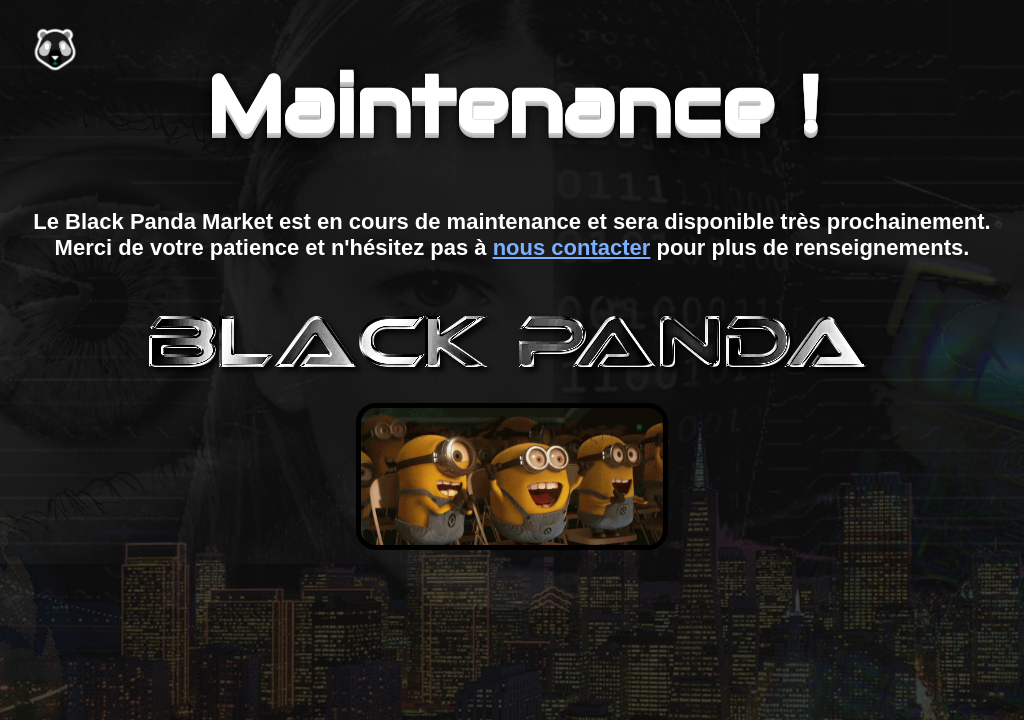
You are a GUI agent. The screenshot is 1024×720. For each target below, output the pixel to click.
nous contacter (572, 247)
